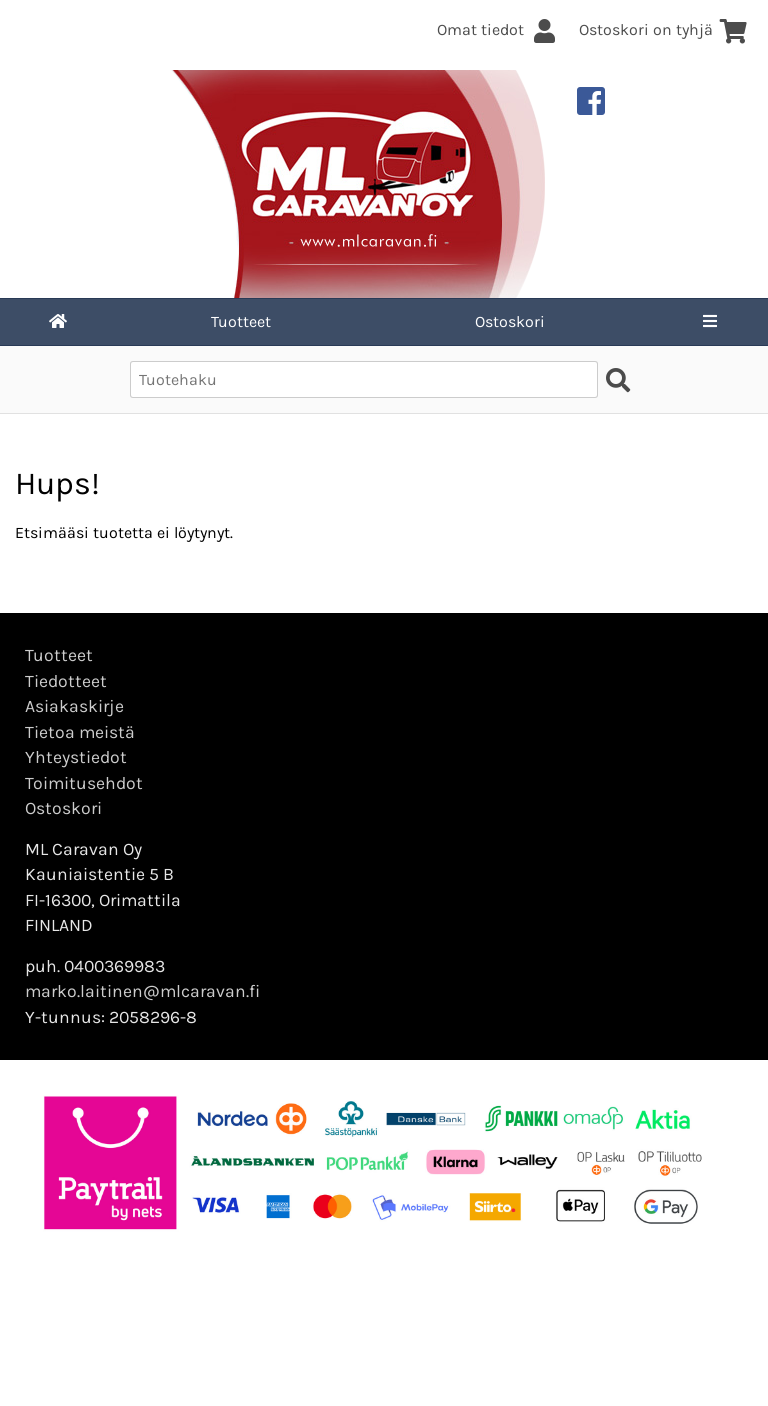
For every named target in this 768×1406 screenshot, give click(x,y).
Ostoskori (510, 321)
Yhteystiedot (76, 757)
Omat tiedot (498, 29)
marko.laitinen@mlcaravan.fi (142, 991)
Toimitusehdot (84, 783)
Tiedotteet (66, 681)
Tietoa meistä (80, 732)
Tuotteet (241, 321)
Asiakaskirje (74, 706)
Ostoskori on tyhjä (663, 29)
